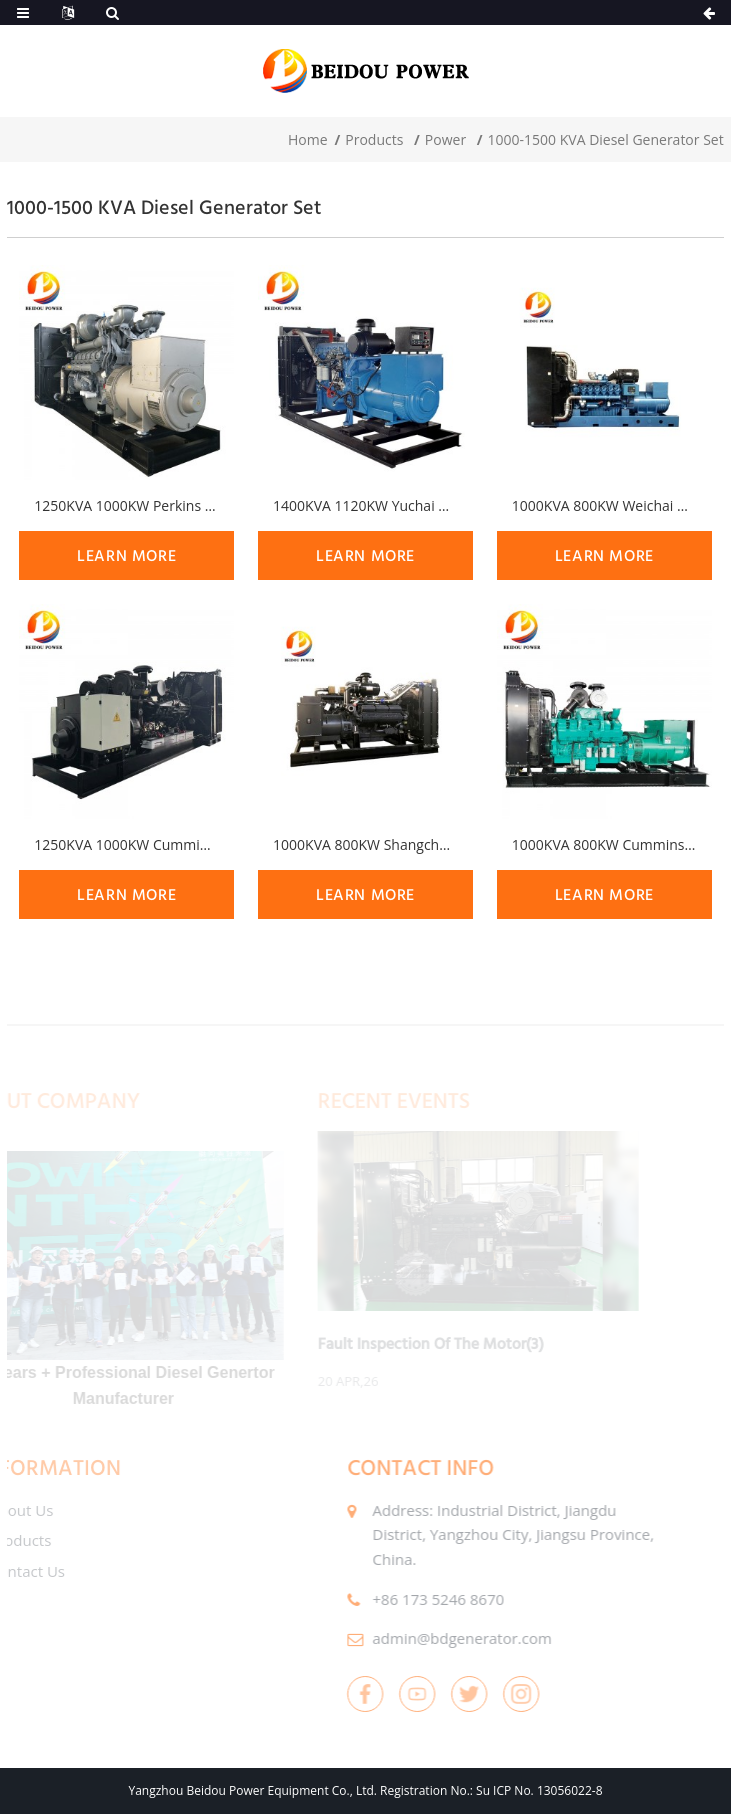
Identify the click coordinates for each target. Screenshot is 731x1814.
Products (374, 139)
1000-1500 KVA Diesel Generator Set (606, 139)
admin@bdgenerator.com (434, 1638)
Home (308, 139)
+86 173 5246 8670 (411, 1599)
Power (445, 139)
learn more (126, 555)
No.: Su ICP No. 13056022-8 (526, 1790)
